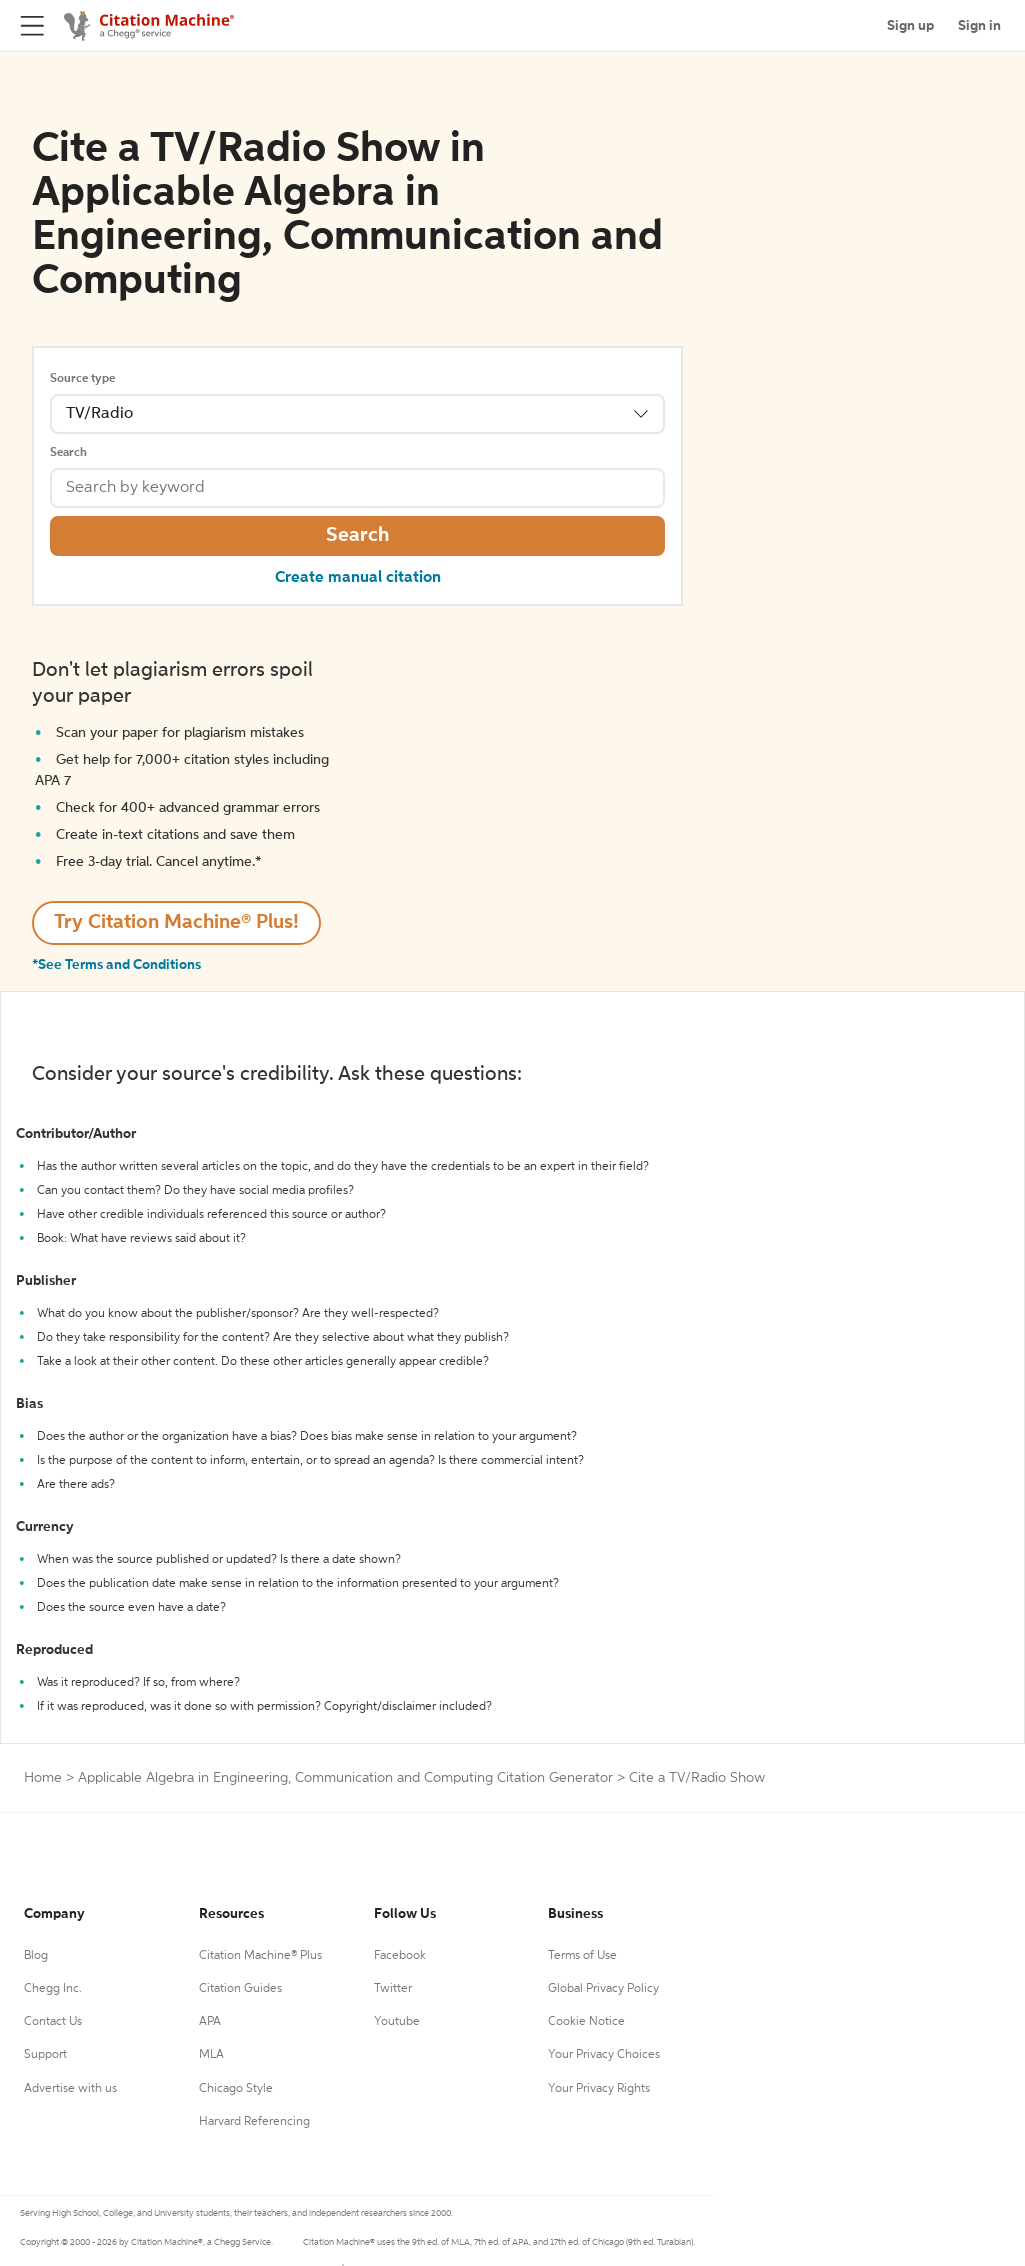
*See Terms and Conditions (116, 965)
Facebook (400, 1956)
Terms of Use (582, 1956)
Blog (36, 1956)
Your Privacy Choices (604, 2055)
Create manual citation (358, 578)
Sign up (910, 26)
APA (210, 2022)
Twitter (393, 1989)
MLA (211, 2055)
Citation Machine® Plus (260, 1956)
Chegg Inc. (53, 1989)
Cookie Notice (586, 2022)
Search (68, 453)
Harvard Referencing (254, 2122)
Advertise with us (70, 2089)
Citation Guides (240, 1989)
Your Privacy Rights (599, 2089)
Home (43, 1778)
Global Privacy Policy (603, 1989)
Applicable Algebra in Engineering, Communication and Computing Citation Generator (345, 1778)
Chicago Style (236, 2089)
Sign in (979, 26)
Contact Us (53, 2022)
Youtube (397, 2022)
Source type (82, 379)
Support (45, 2055)
